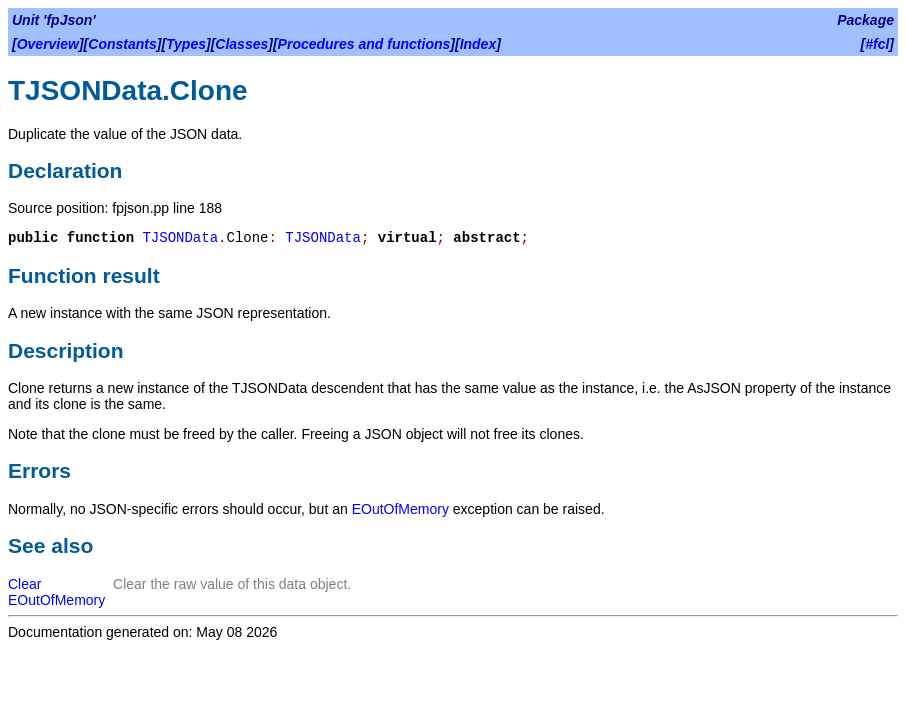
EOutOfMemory (400, 509)
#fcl (877, 44)
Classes (241, 44)
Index (478, 44)
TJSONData (180, 238)
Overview (48, 44)
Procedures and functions (364, 44)
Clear (24, 584)
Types (186, 44)
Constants (122, 44)
